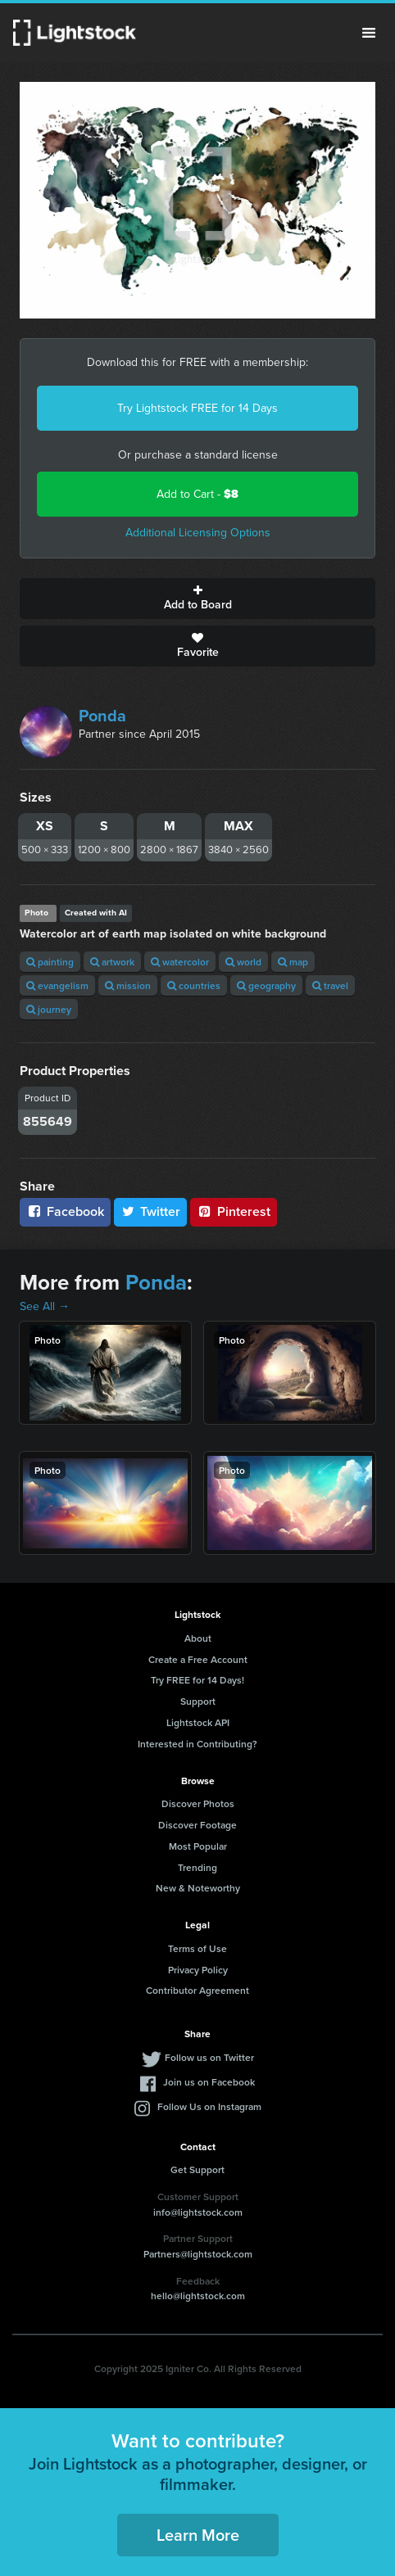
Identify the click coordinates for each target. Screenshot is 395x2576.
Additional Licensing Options (197, 532)
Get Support (197, 2169)
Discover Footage (197, 1825)
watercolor (180, 962)
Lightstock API (197, 1722)
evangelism (57, 985)
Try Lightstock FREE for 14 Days (197, 408)
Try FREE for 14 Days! (197, 1680)
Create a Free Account (197, 1659)
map (293, 962)
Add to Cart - (197, 494)
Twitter (150, 1211)
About (197, 1638)
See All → (45, 1306)
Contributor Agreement (197, 1990)
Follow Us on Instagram (209, 2106)
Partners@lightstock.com (197, 2254)
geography (266, 985)
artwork (112, 962)
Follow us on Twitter (209, 2057)
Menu (369, 33)
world (243, 962)
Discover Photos (197, 1803)
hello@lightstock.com (198, 2296)
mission (128, 985)
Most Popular (198, 1846)
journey (48, 1009)
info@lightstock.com (198, 2212)
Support (198, 1701)
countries (193, 985)
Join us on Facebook (209, 2082)
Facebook (65, 1211)
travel (330, 985)
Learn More (198, 2535)
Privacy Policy (198, 1970)
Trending (197, 1867)
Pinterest (233, 1211)
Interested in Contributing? (197, 1744)
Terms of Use (197, 1948)
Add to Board (197, 598)
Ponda (102, 715)
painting (50, 962)
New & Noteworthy (198, 1888)
